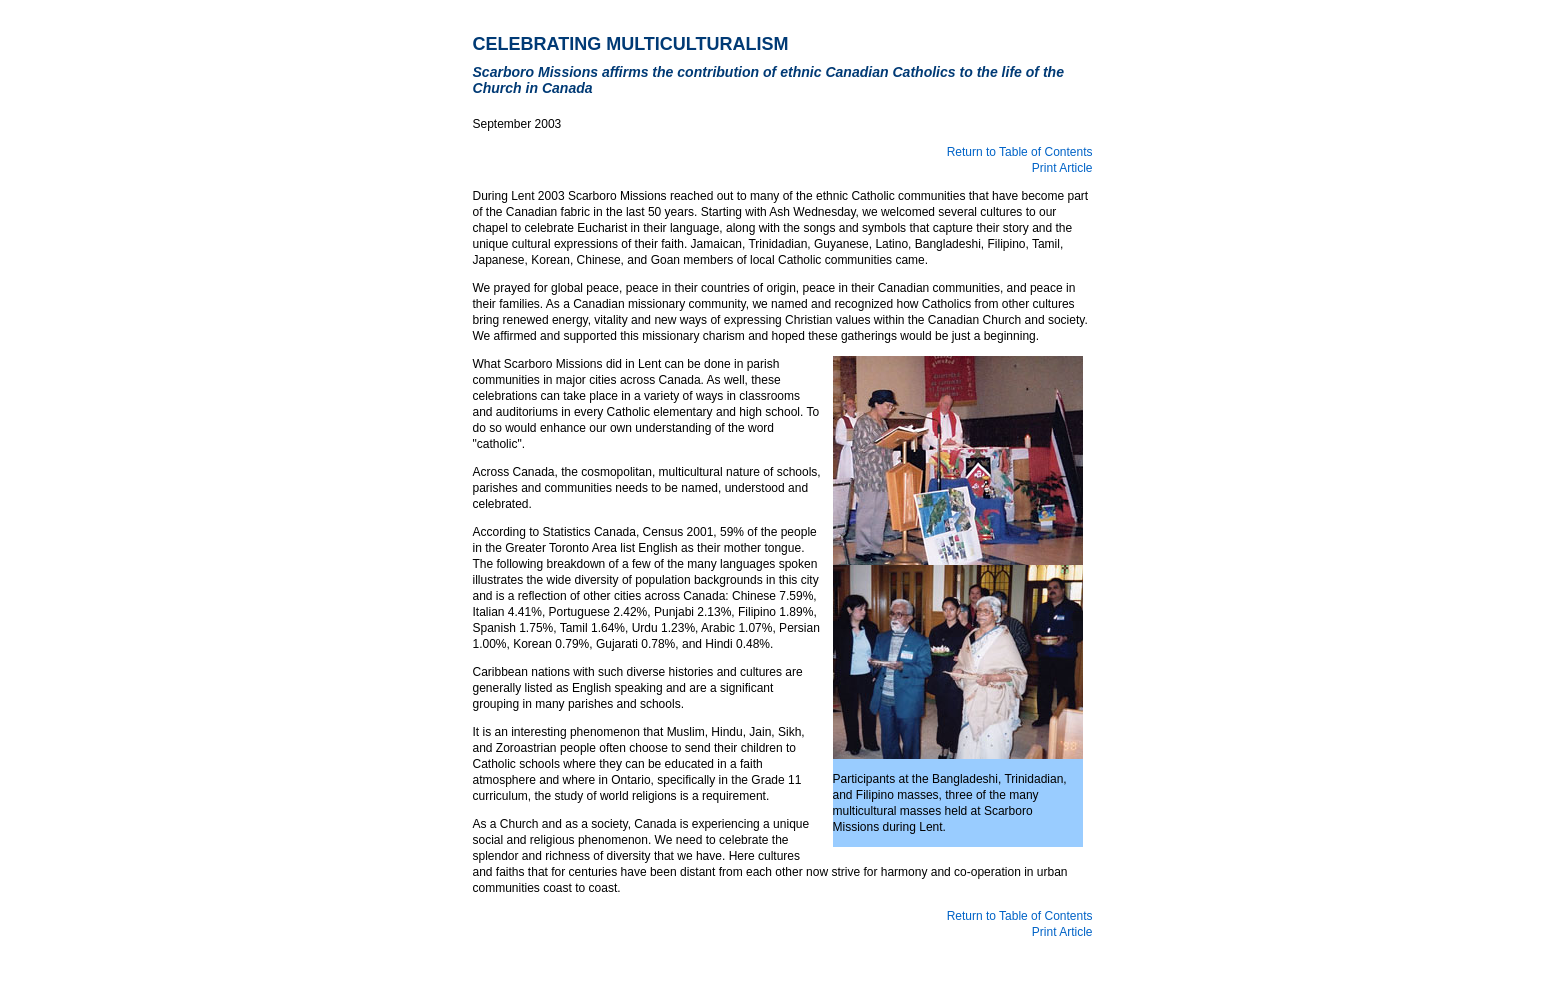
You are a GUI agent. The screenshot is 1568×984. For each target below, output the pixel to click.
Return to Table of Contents (1020, 152)
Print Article (1062, 168)
